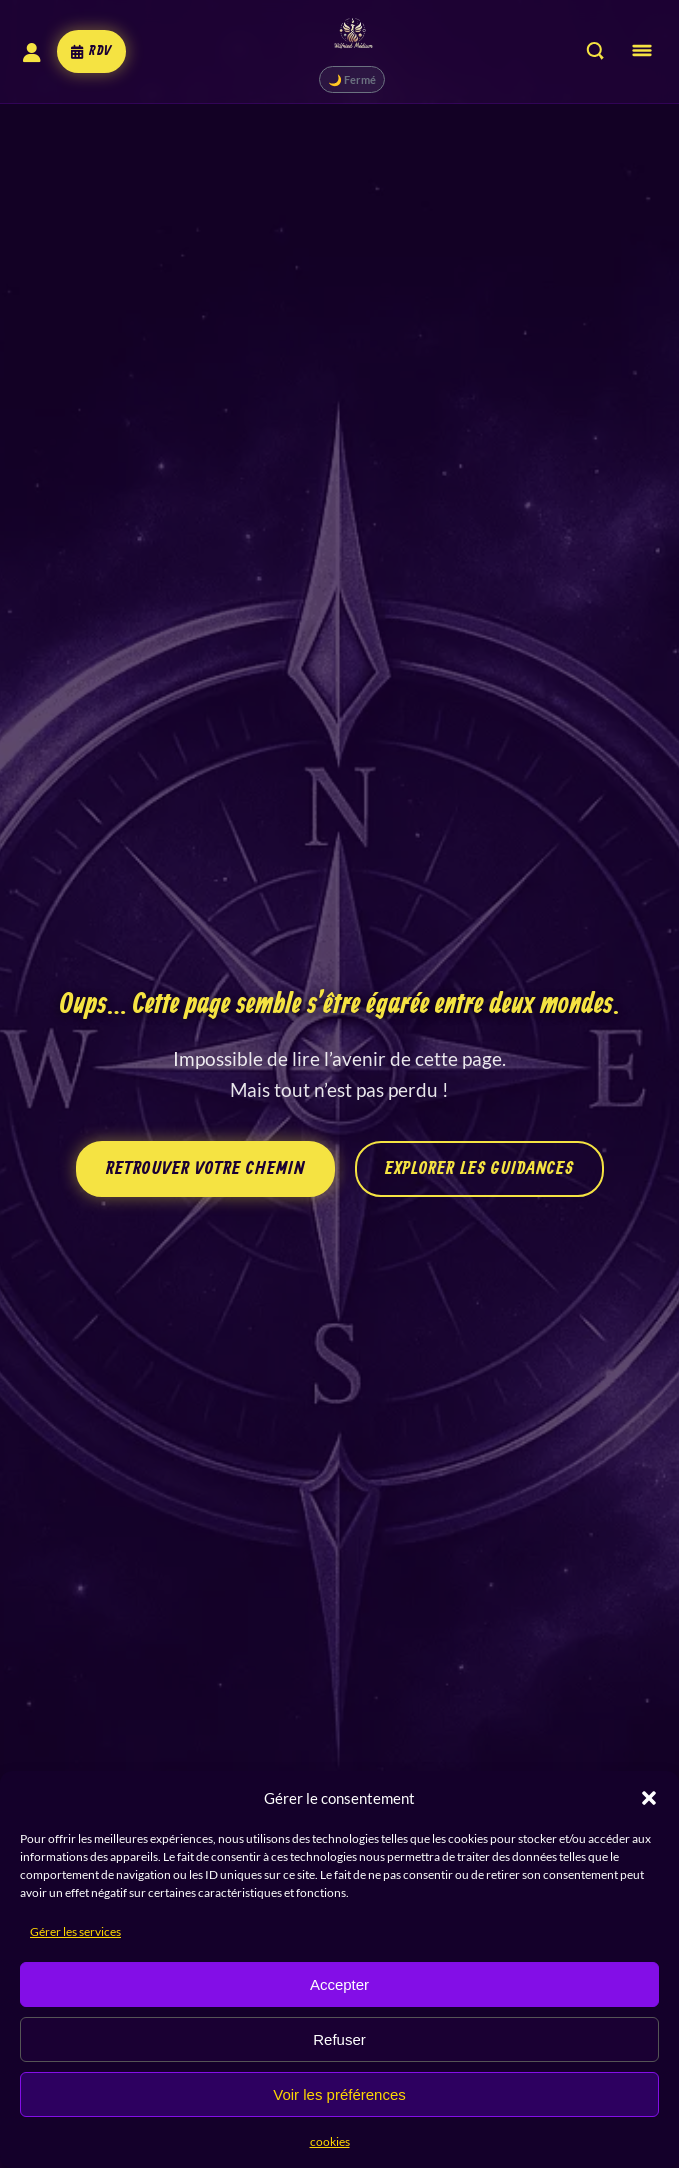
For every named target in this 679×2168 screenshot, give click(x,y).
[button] (649, 1798)
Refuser (339, 2039)
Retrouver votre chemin (205, 1169)
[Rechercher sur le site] (595, 52)
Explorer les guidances (479, 1169)
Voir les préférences (339, 2094)
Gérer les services (75, 1931)
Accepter (339, 1984)
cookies (330, 2141)
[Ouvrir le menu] (642, 51)
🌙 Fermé (343, 79)
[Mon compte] (26, 52)
